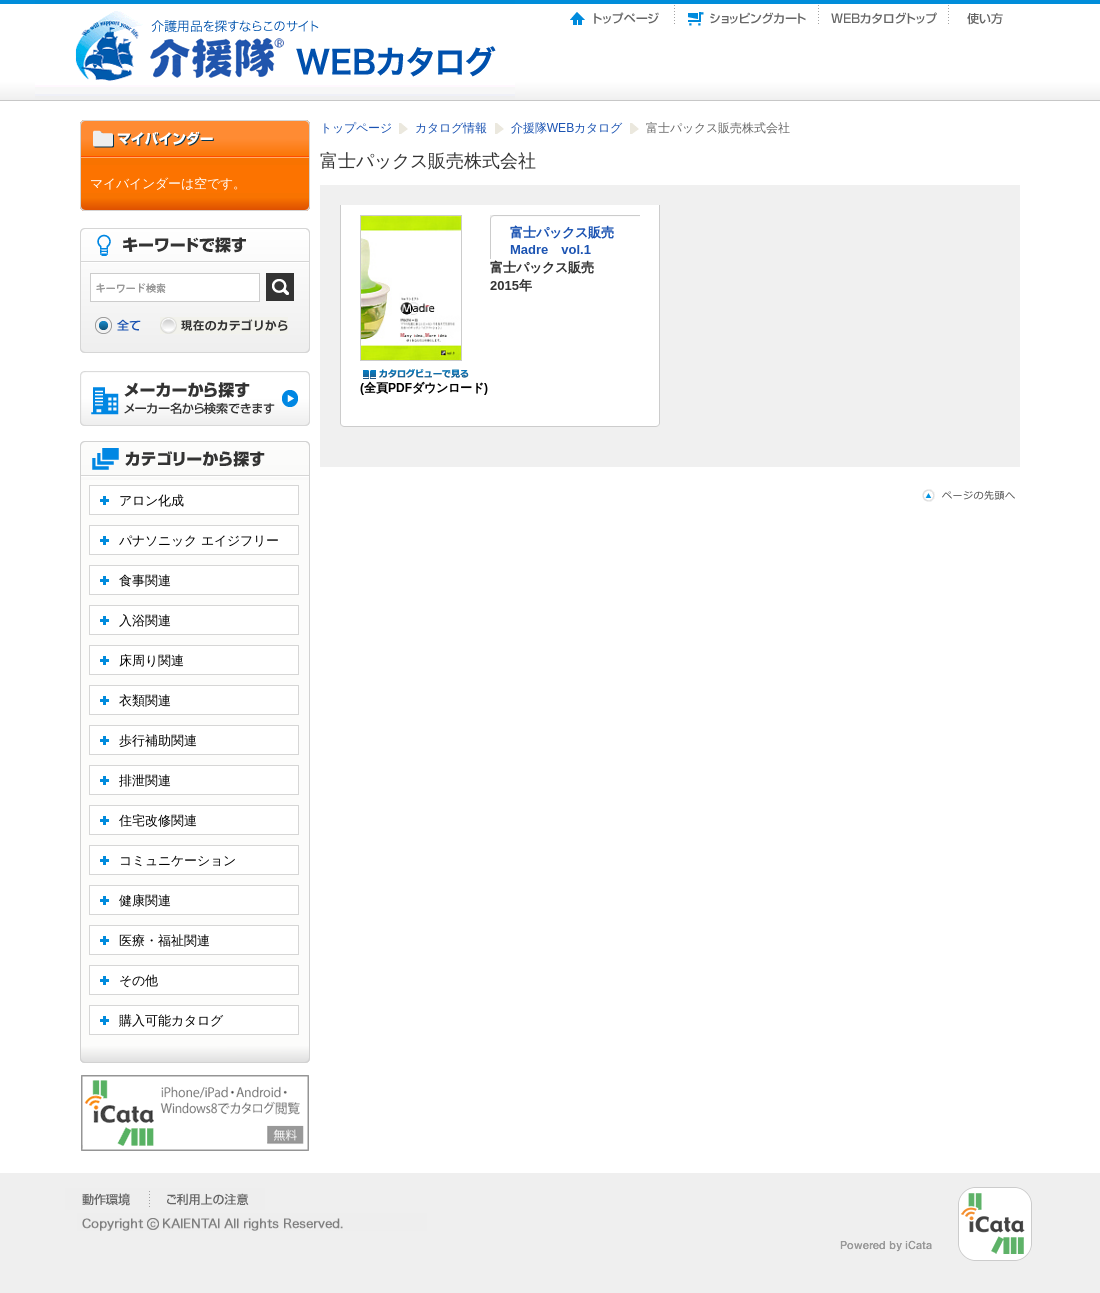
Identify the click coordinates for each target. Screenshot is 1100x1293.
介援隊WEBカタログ (568, 128)
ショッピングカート (747, 13)
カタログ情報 (452, 128)
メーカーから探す (195, 400)
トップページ (616, 13)
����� (107, 1199)
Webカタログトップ (884, 13)
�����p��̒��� (207, 1199)
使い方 (987, 13)
